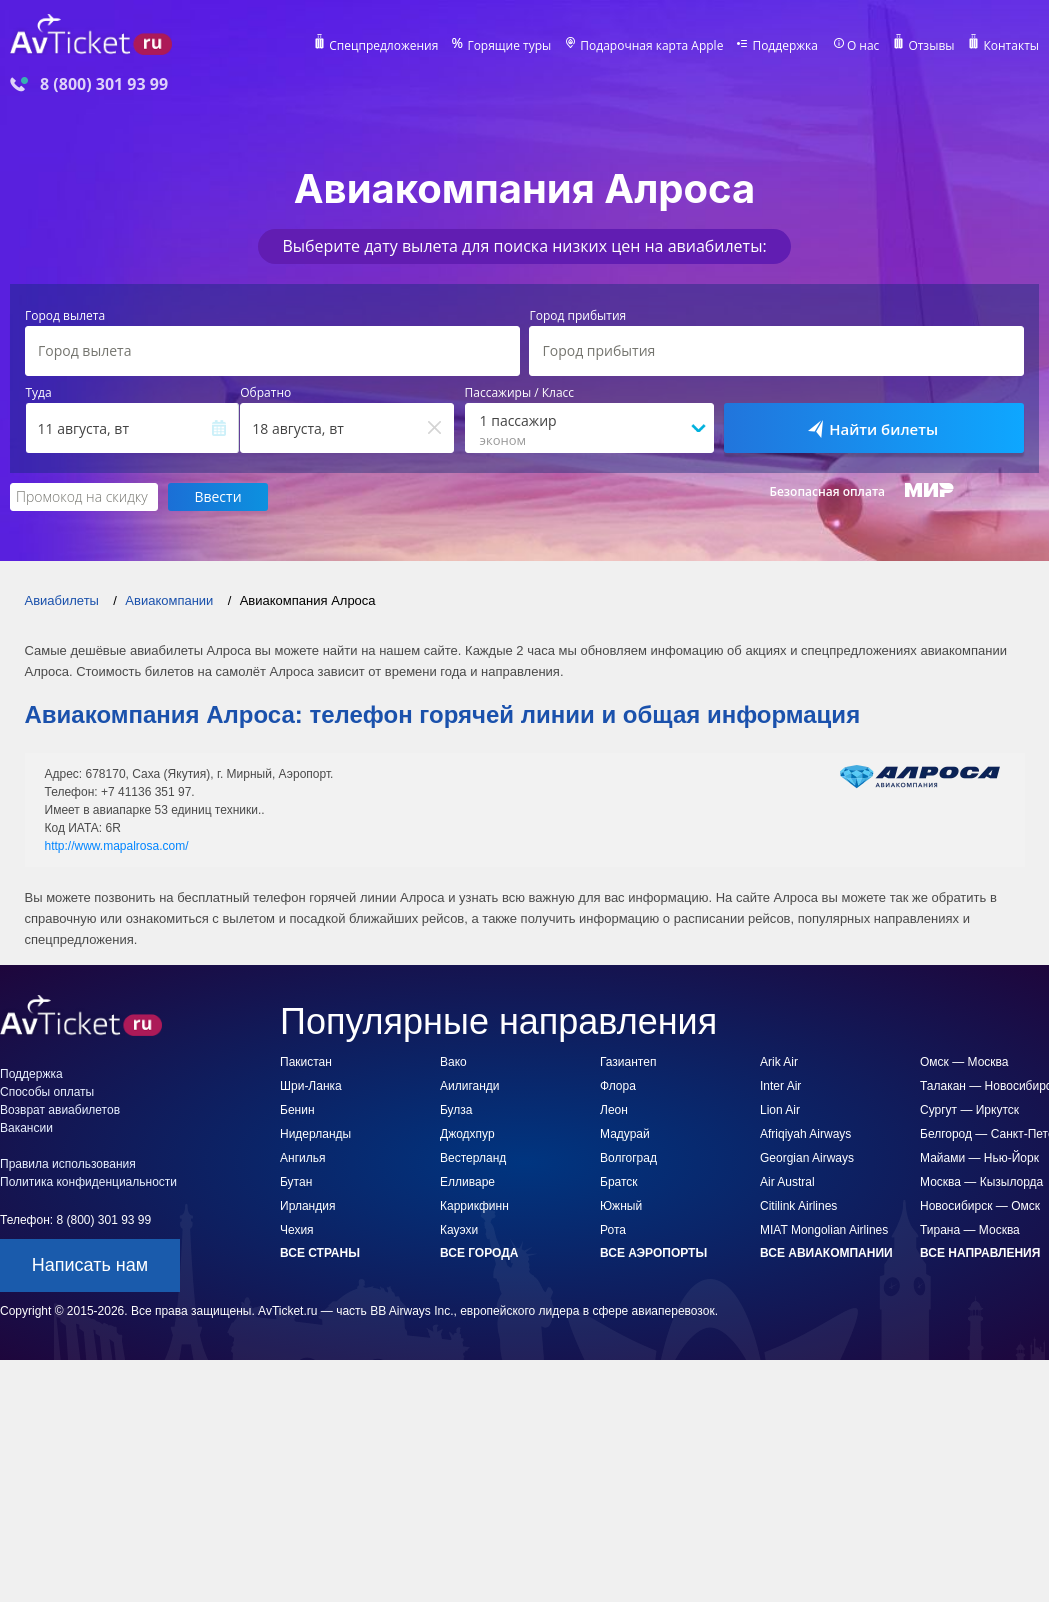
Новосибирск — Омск (980, 1206)
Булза (456, 1110)
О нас (863, 46)
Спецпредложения (383, 46)
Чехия (297, 1230)
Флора (618, 1086)
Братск (619, 1182)
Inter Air (780, 1086)
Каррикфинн (474, 1206)
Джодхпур (467, 1134)
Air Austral (787, 1182)
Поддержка (785, 46)
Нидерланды (315, 1134)
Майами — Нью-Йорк (979, 1158)
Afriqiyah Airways (805, 1134)
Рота (613, 1230)
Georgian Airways (807, 1158)
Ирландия (307, 1206)
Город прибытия (577, 316)
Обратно (265, 393)
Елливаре (467, 1182)
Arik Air (779, 1062)
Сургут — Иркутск (969, 1110)
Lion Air (780, 1110)
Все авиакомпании (826, 1253)
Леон (614, 1110)
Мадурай (625, 1134)
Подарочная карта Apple (651, 46)
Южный (621, 1206)
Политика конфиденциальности (88, 1182)
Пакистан (306, 1062)
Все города (479, 1253)
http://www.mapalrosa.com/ (117, 846)
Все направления (980, 1253)
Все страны (320, 1253)
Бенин (297, 1110)
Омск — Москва (964, 1062)
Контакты (1011, 46)
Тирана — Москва (970, 1230)
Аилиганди (470, 1086)
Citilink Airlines (798, 1206)
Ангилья (302, 1158)
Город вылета (65, 316)
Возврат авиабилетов (60, 1110)
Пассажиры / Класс (520, 393)
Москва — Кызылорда (981, 1182)
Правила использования (68, 1164)
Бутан (296, 1182)
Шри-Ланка (311, 1086)
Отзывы (931, 46)
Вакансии (26, 1128)
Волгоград (628, 1158)
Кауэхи (459, 1230)
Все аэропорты (653, 1253)
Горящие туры (509, 46)
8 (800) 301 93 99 (104, 84)
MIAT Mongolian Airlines (824, 1230)
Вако (453, 1062)
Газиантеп (628, 1062)
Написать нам (90, 1265)
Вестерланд (473, 1158)
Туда (39, 393)
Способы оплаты (47, 1092)
